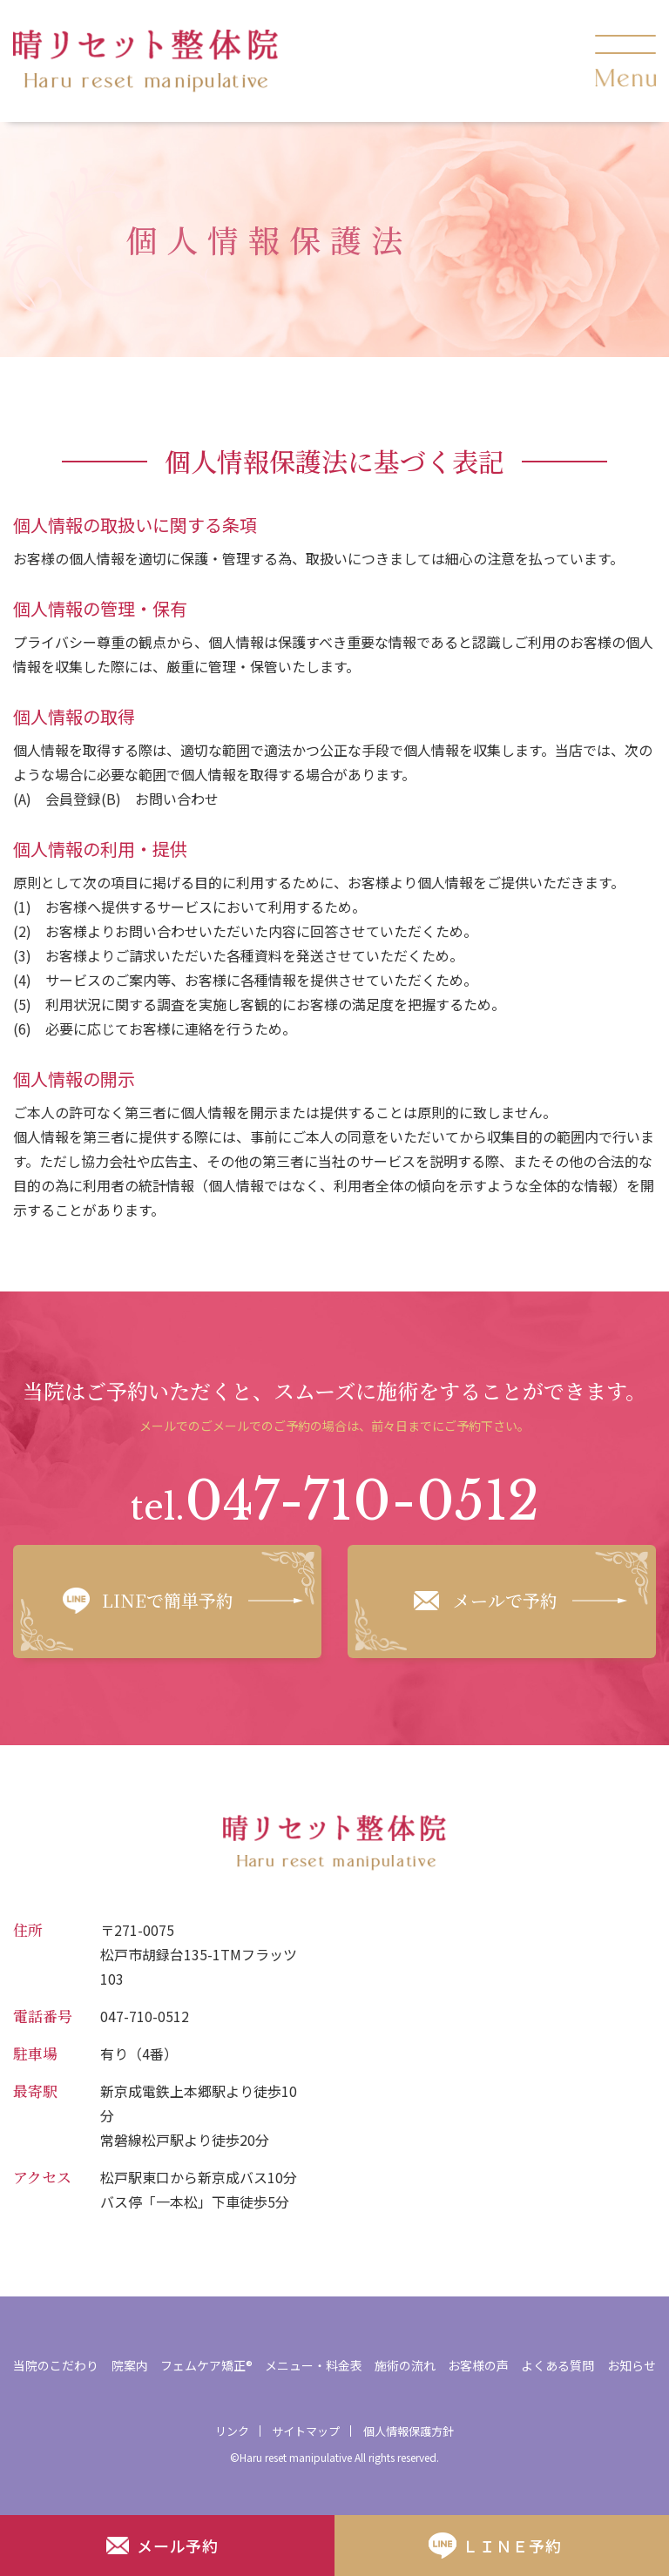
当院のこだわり (55, 2365)
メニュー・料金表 (313, 2365)
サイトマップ (306, 2431)
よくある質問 (557, 2365)
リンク (232, 2431)
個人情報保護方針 (408, 2431)
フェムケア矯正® (206, 2365)
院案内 (130, 2365)
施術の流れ (405, 2365)
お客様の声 (478, 2365)
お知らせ (631, 2365)
